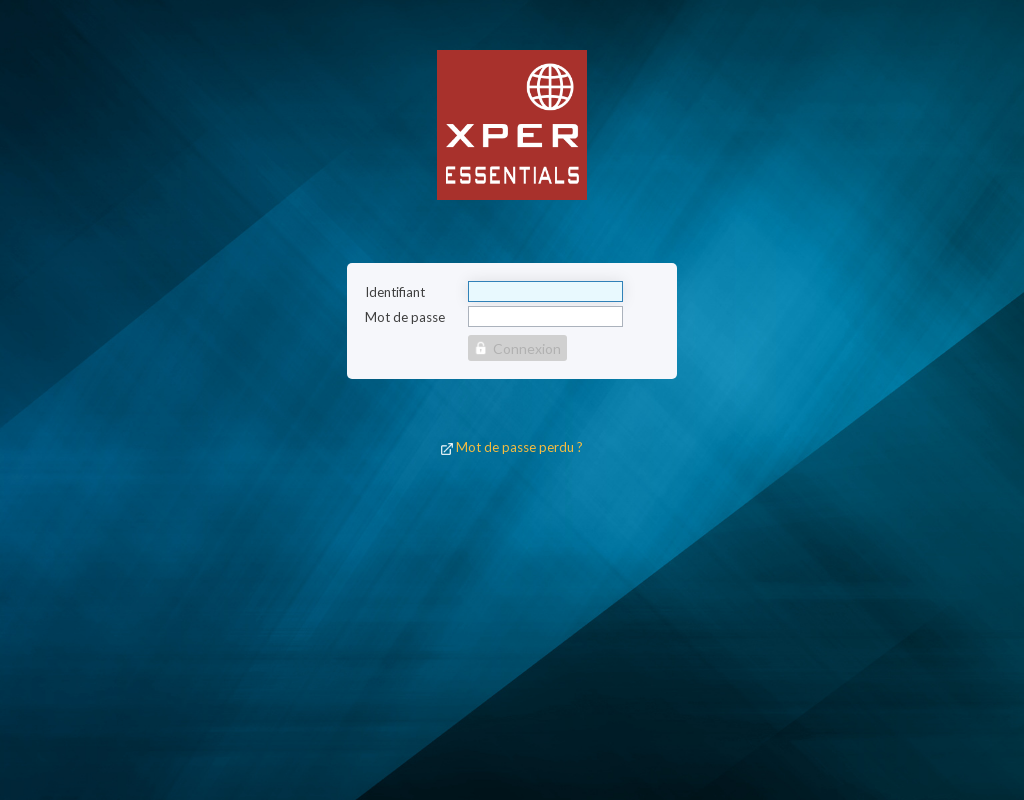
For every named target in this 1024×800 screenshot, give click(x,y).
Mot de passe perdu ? (519, 447)
